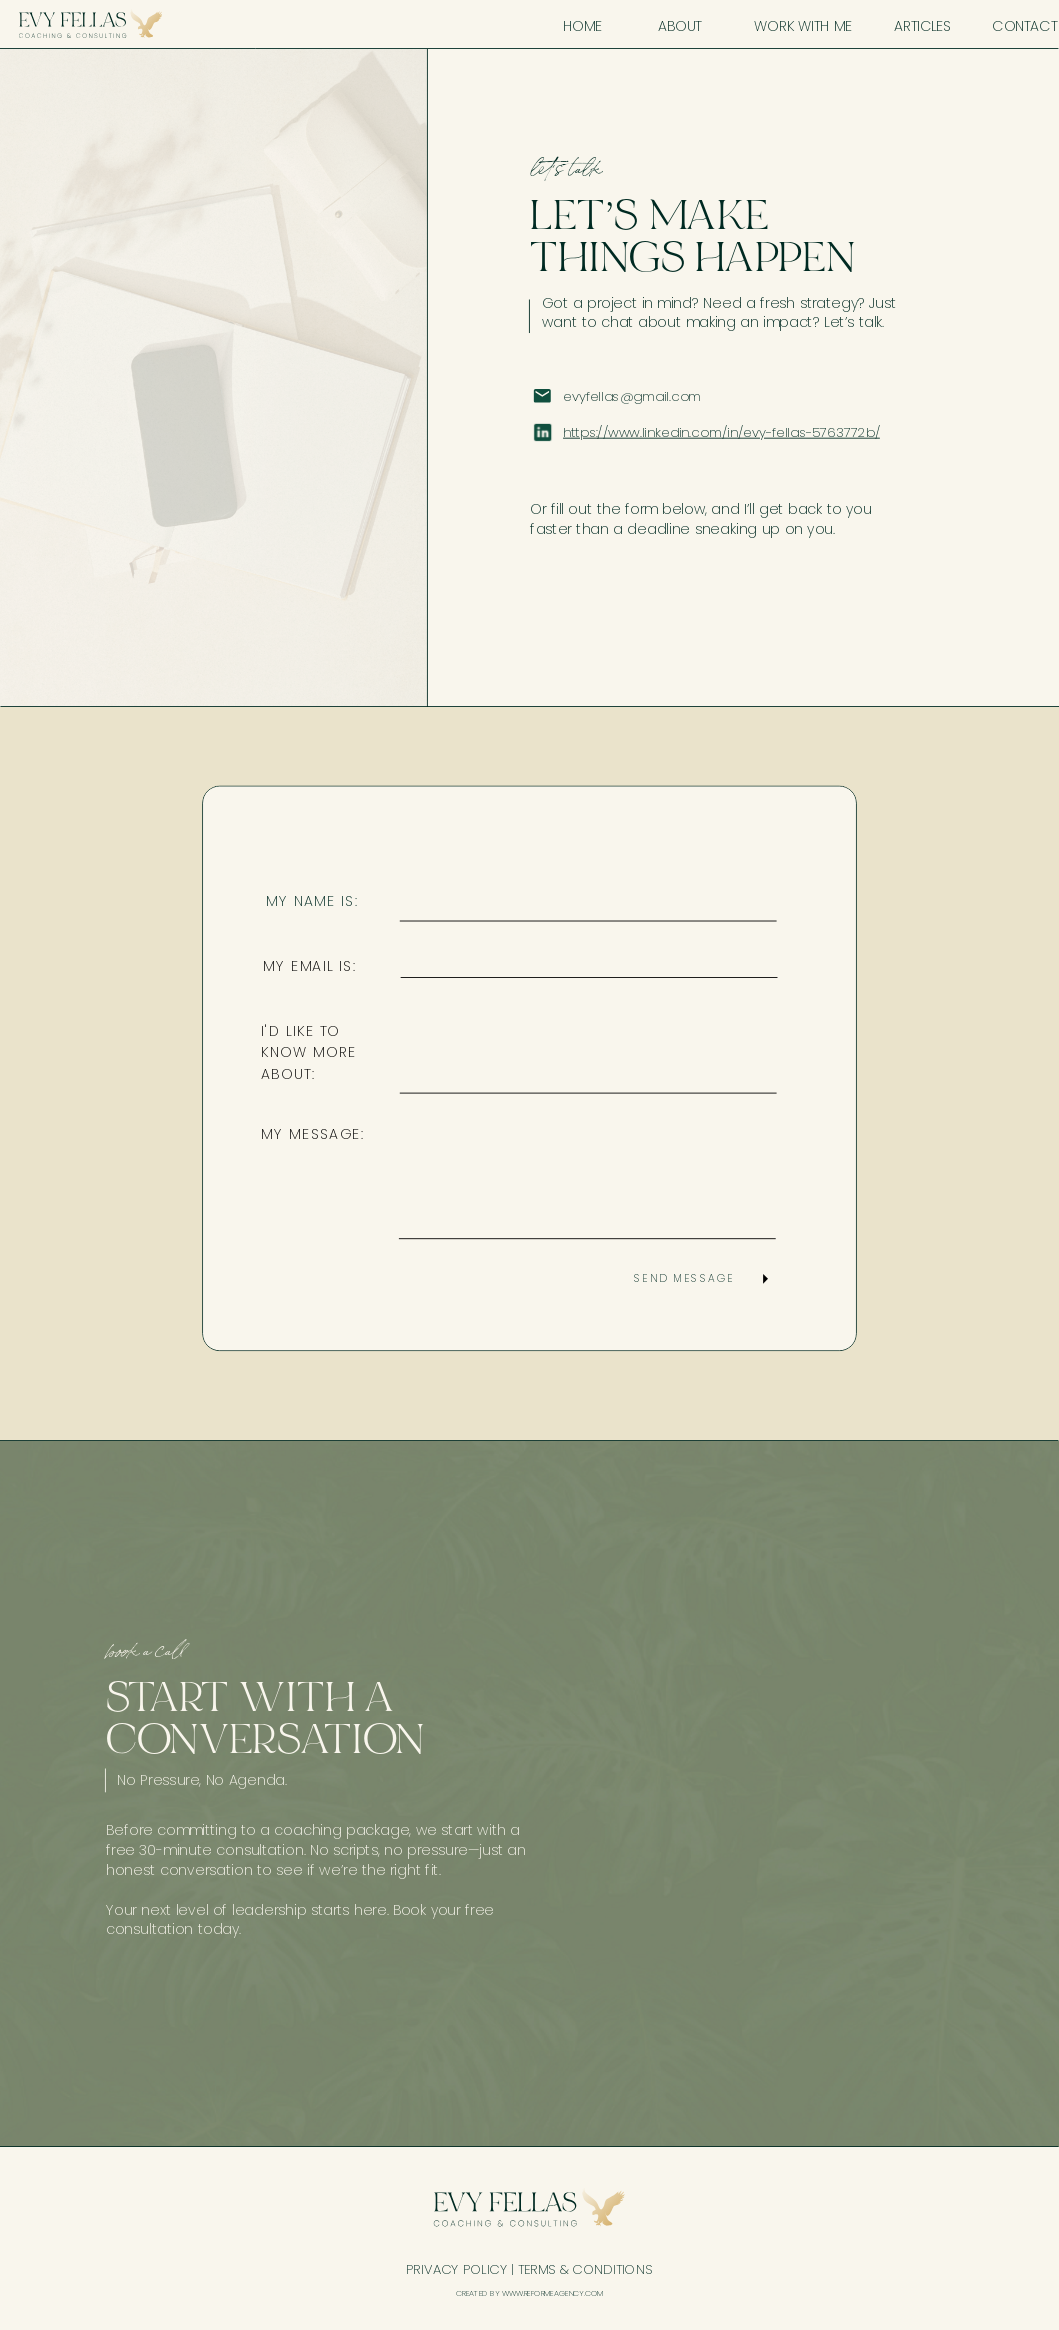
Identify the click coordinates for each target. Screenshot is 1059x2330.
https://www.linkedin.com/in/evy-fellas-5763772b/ (721, 432)
